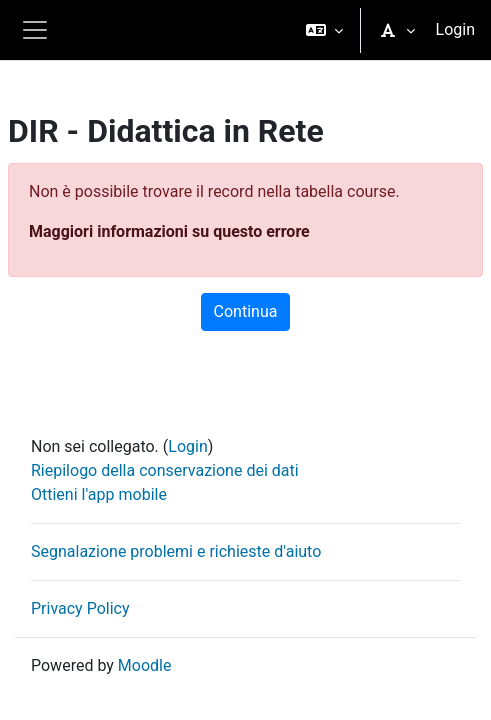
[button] (324, 30)
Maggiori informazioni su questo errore (169, 231)
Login (455, 29)
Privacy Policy (80, 608)
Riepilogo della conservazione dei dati (165, 470)
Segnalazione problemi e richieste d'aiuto (176, 551)
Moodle (145, 665)
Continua (246, 311)
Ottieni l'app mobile (99, 494)
